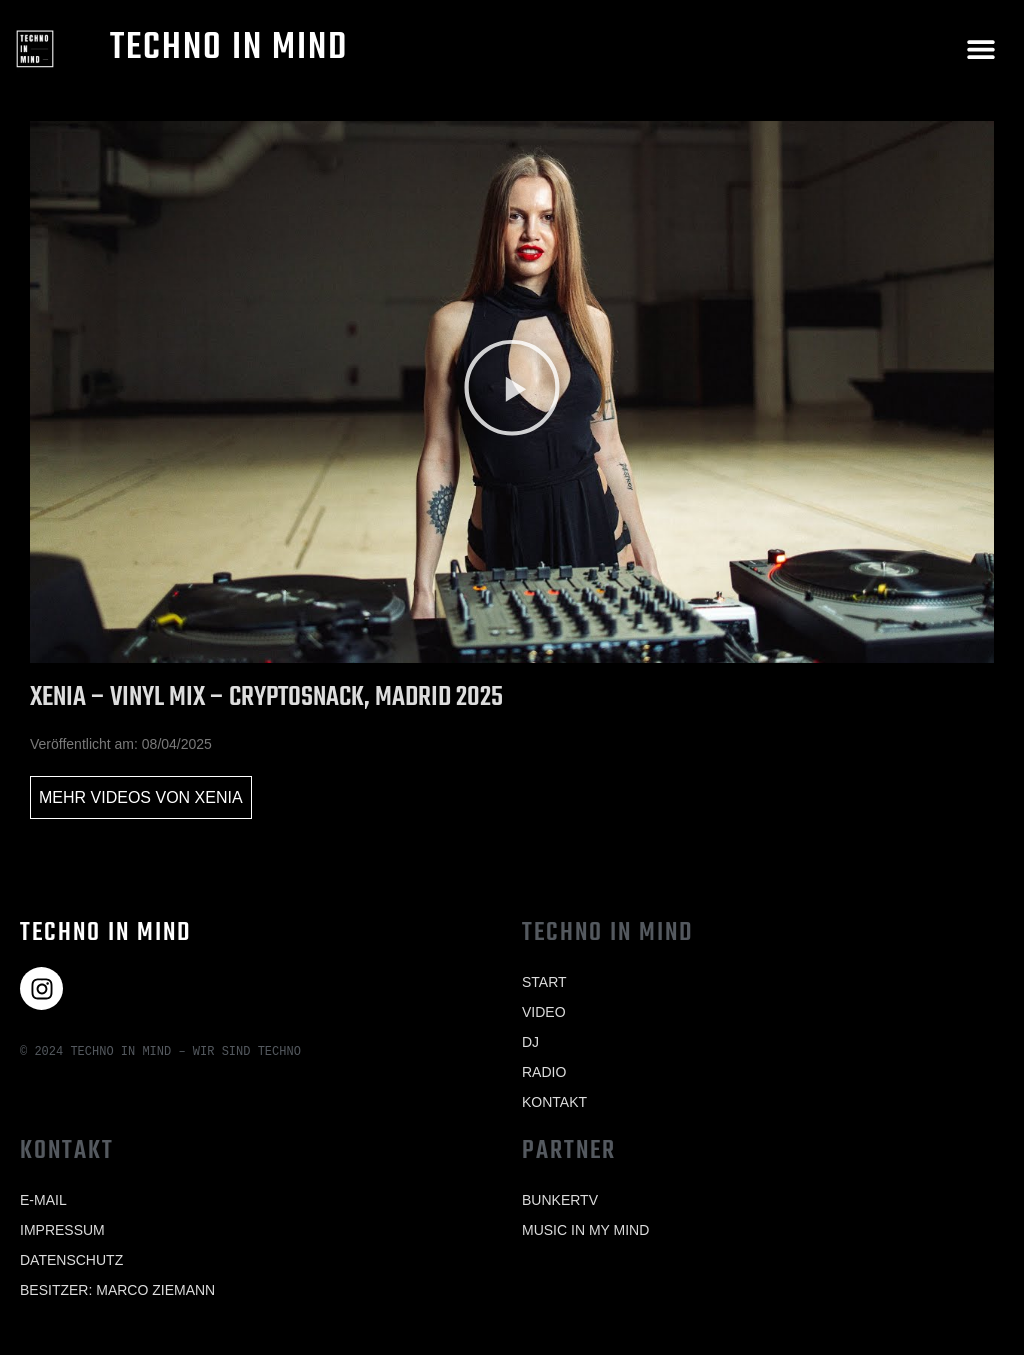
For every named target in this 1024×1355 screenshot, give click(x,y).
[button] (981, 48)
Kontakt (554, 1102)
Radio (544, 1072)
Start (544, 982)
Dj (530, 1042)
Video (544, 1012)
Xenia (219, 797)
